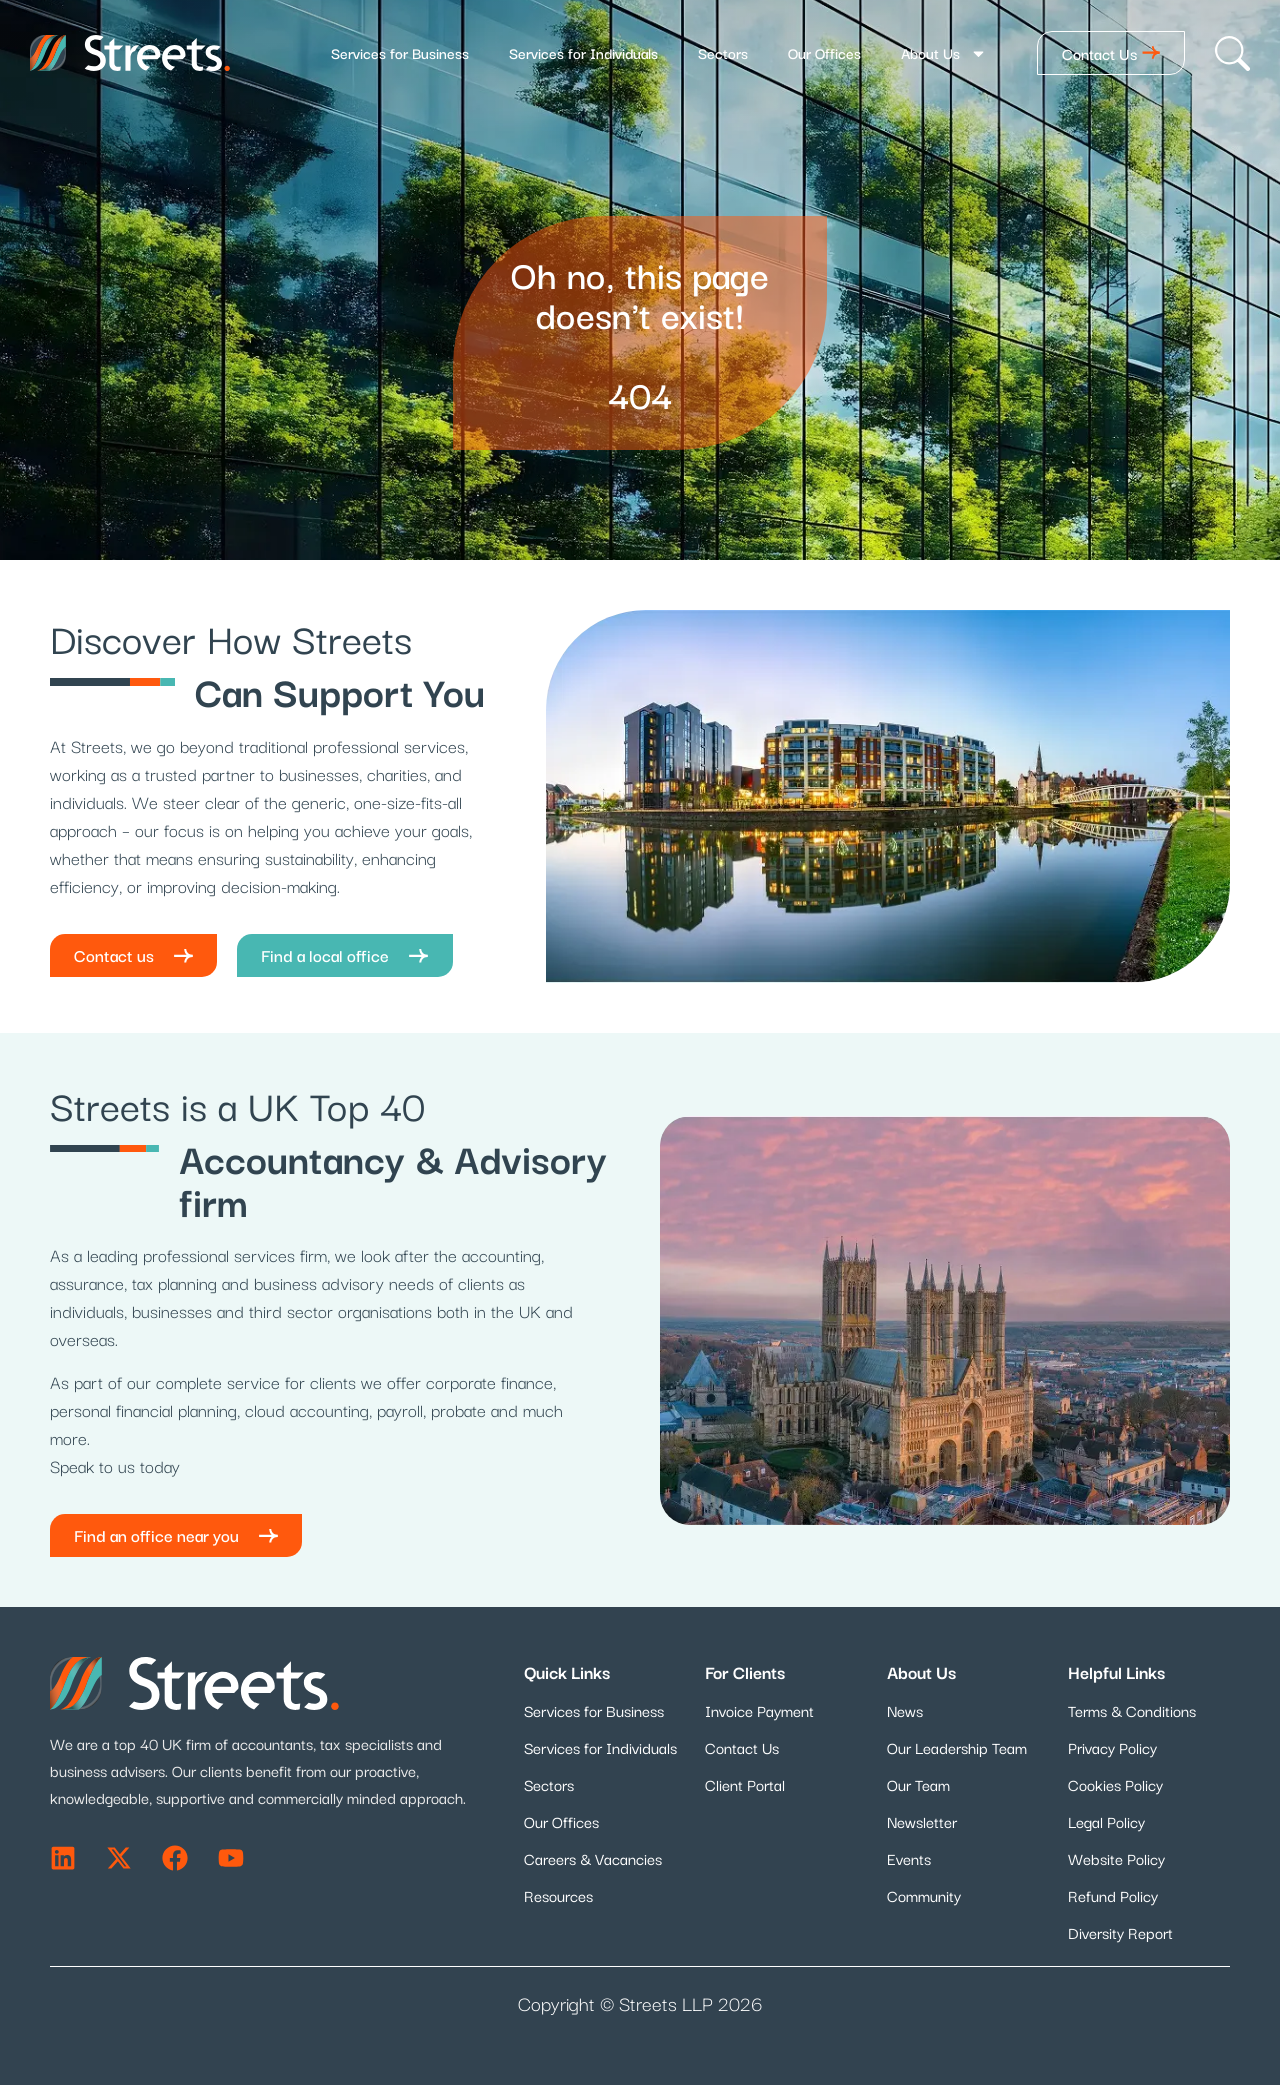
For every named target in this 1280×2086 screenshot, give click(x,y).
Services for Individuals (583, 52)
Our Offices (824, 52)
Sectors (723, 52)
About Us (944, 53)
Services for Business (400, 52)
